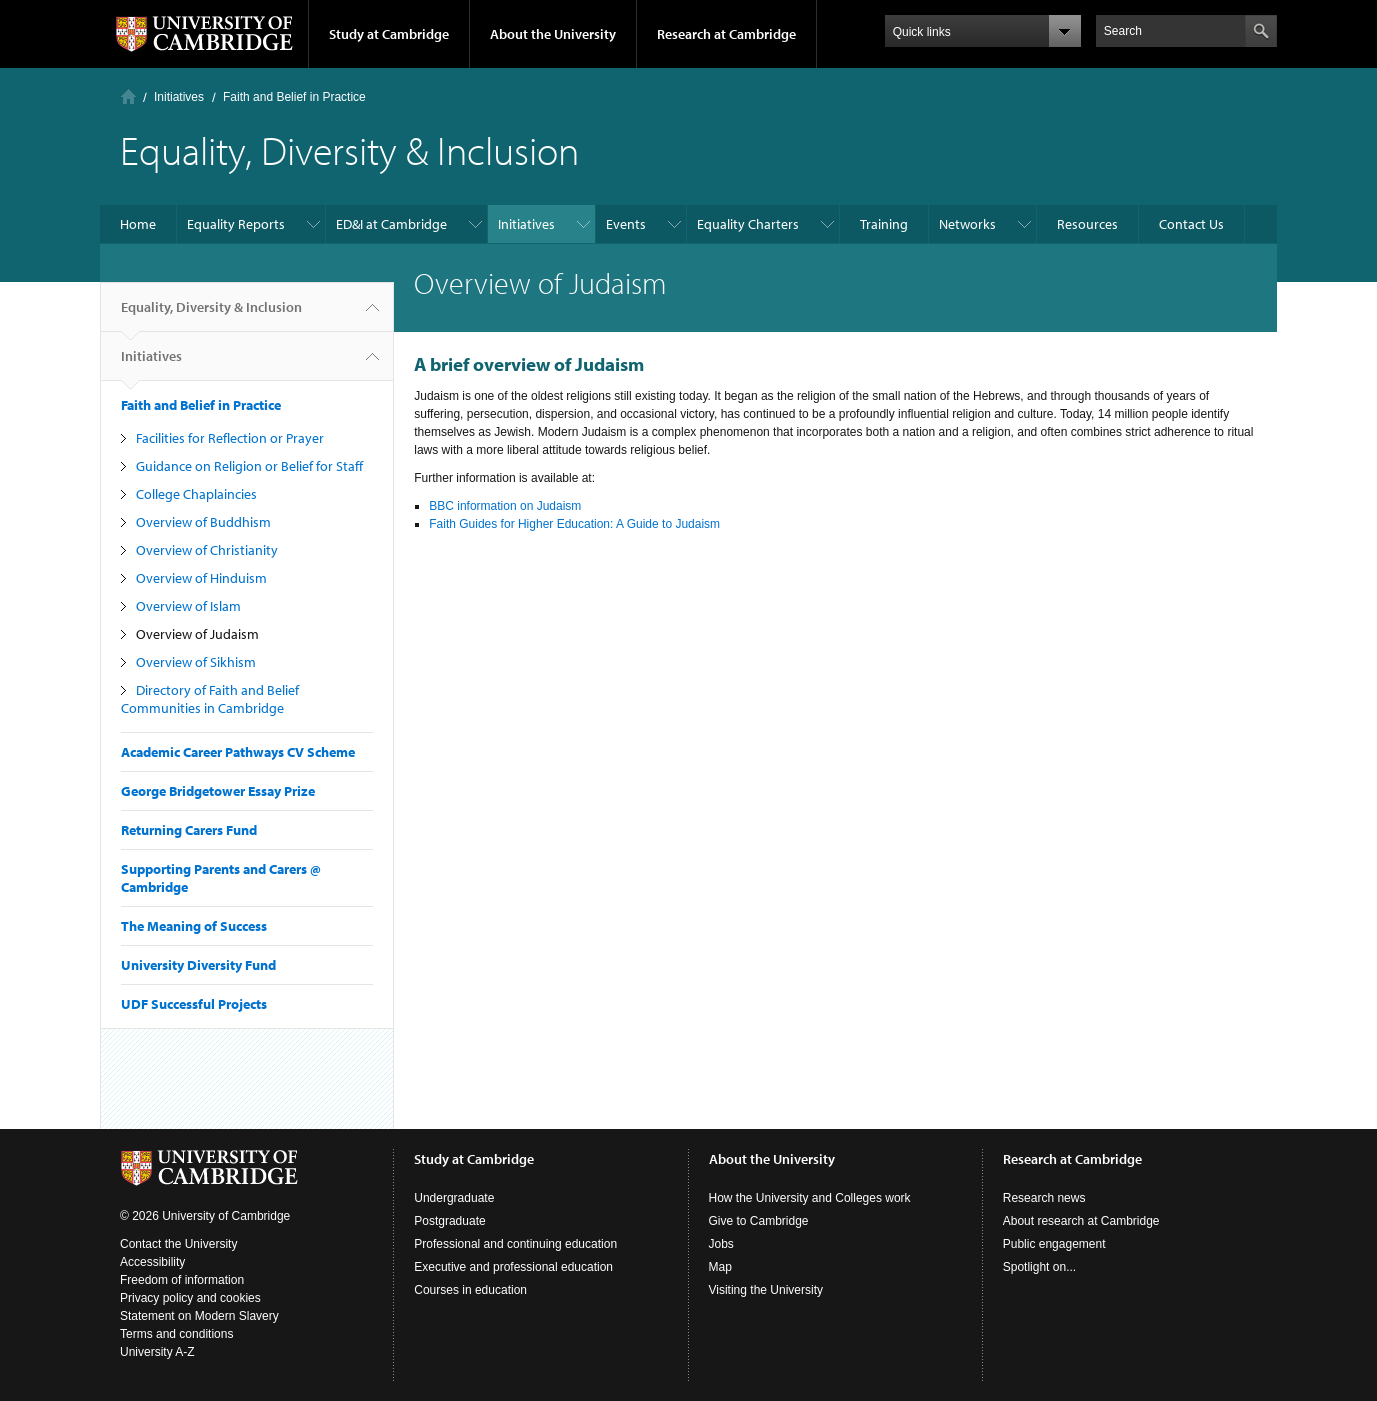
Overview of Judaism (197, 634)
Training (884, 224)
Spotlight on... (1039, 1267)
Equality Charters (748, 224)
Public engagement (1054, 1244)
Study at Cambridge (389, 34)
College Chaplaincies (196, 494)
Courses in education (470, 1290)
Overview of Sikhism (196, 662)
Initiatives (179, 97)
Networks (967, 224)
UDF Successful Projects (194, 1004)
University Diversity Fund (198, 965)
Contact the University (178, 1244)
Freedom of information (182, 1280)
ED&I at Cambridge (391, 224)
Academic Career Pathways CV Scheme (238, 752)
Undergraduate (454, 1198)
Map (720, 1267)
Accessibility (152, 1262)
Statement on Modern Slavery (199, 1316)
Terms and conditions (176, 1334)
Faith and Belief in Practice (294, 97)
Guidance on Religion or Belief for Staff (249, 466)
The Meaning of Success (194, 926)
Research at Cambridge (726, 34)
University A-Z (157, 1352)
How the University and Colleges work (810, 1198)
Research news (1044, 1198)
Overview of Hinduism (201, 578)
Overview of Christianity (207, 550)
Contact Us (1191, 224)
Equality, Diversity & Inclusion (211, 315)
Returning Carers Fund (189, 830)
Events (626, 224)
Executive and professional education (513, 1267)
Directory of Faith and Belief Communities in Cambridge (210, 699)
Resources (1087, 224)
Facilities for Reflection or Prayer (230, 438)
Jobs (721, 1244)
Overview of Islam (188, 606)
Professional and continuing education (515, 1244)
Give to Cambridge (759, 1221)
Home (128, 96)
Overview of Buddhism (203, 522)
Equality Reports (236, 224)
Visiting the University (766, 1290)
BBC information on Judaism (505, 506)
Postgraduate (449, 1221)
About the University (553, 34)
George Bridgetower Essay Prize (218, 791)
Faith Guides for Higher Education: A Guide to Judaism (574, 524)
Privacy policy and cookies (190, 1298)
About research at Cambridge (1081, 1221)
